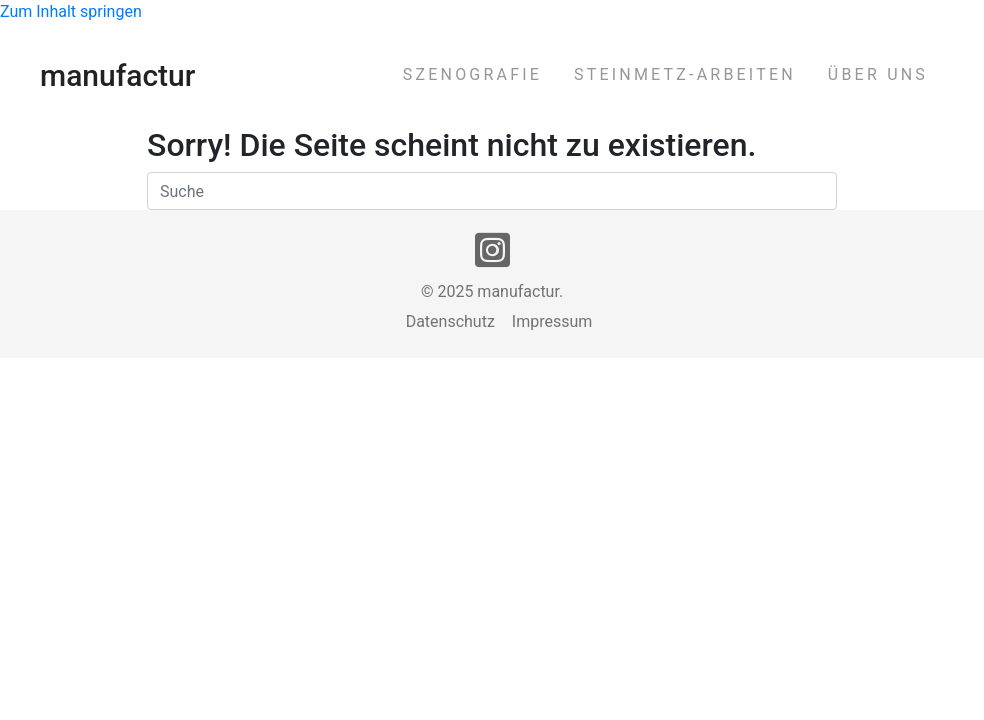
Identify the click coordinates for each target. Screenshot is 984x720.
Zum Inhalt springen (71, 11)
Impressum (552, 322)
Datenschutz (450, 322)
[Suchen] (492, 191)
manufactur (117, 75)
